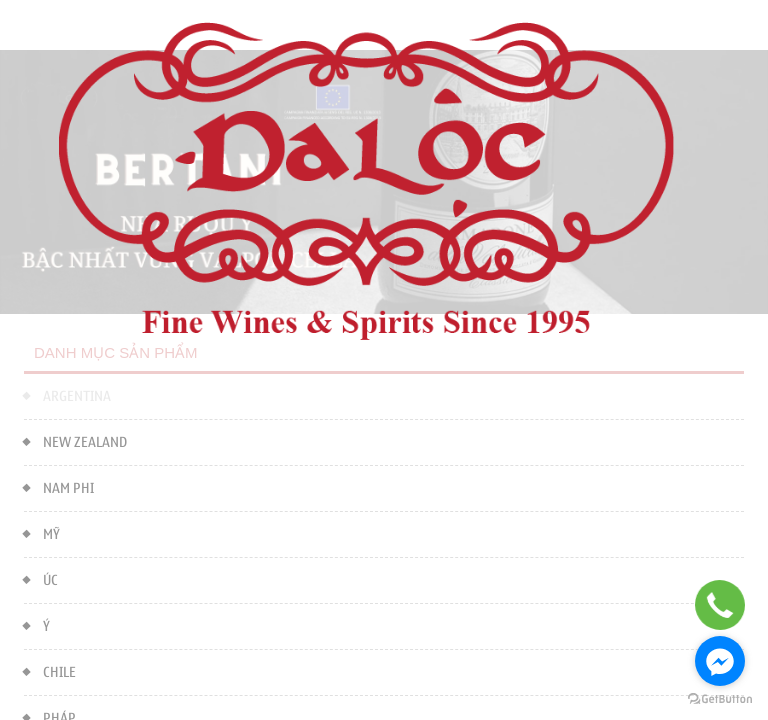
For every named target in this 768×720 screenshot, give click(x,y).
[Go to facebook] (720, 661)
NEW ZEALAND (75, 440)
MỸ (42, 532)
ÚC (41, 578)
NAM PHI (59, 486)
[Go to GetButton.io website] (720, 699)
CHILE (50, 670)
